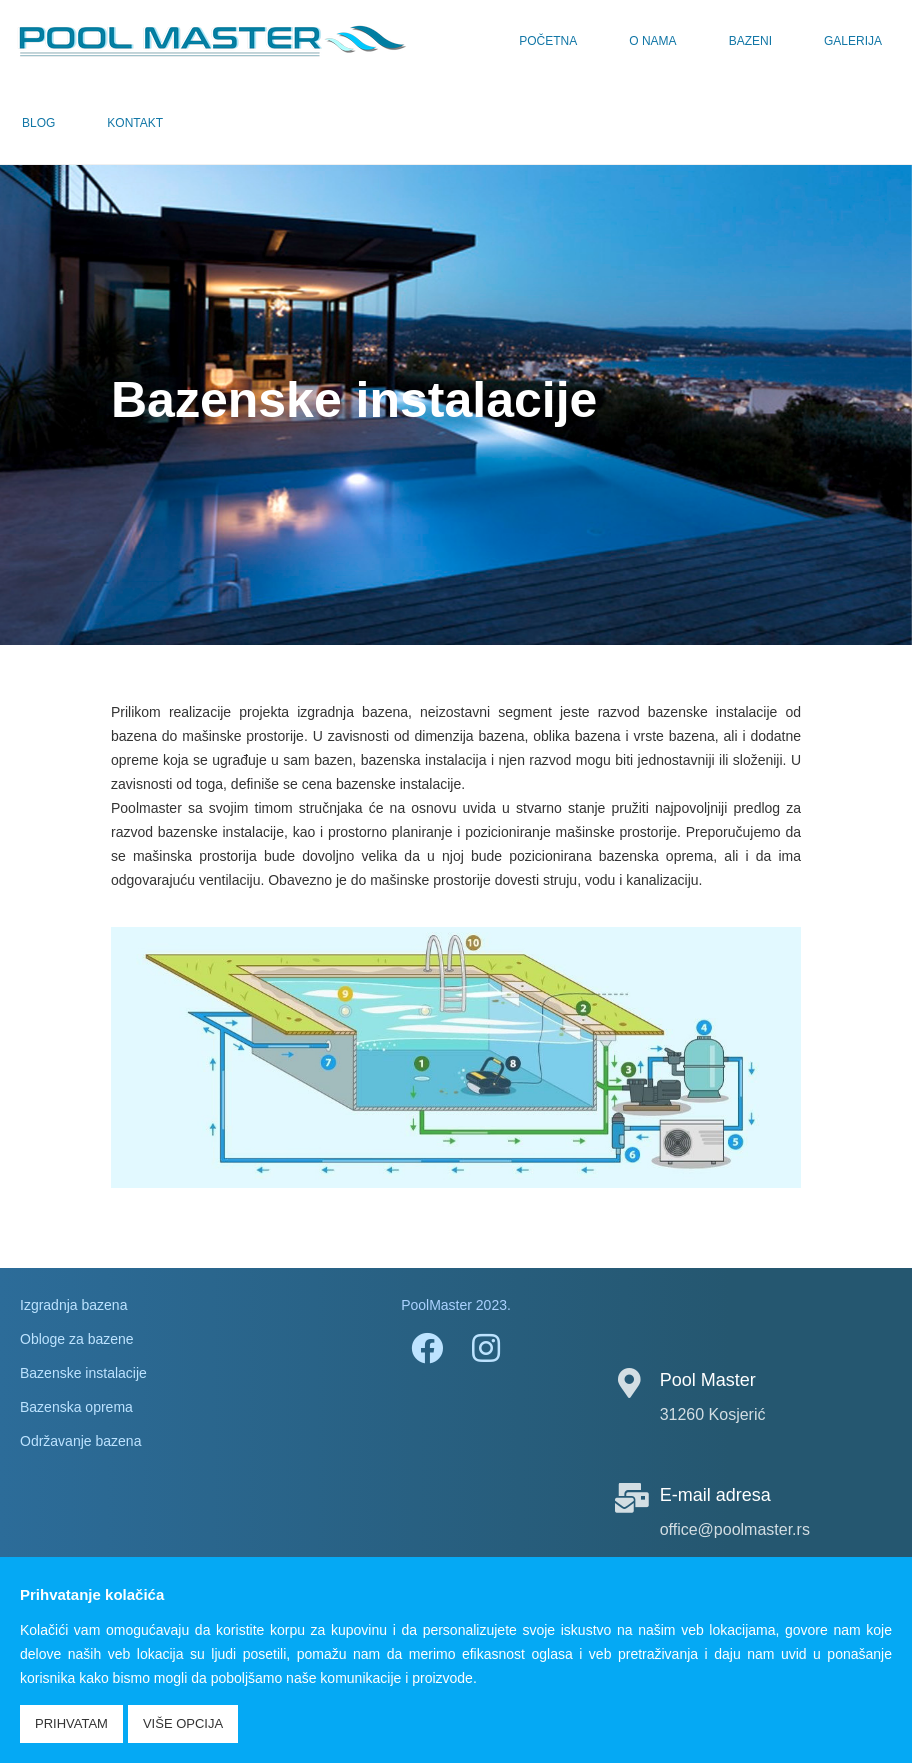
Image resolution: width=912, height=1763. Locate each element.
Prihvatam (71, 1723)
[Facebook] (426, 1347)
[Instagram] (486, 1347)
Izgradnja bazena (73, 1305)
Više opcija (183, 1723)
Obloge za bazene (77, 1339)
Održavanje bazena (80, 1441)
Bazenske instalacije (83, 1373)
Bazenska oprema (76, 1407)
